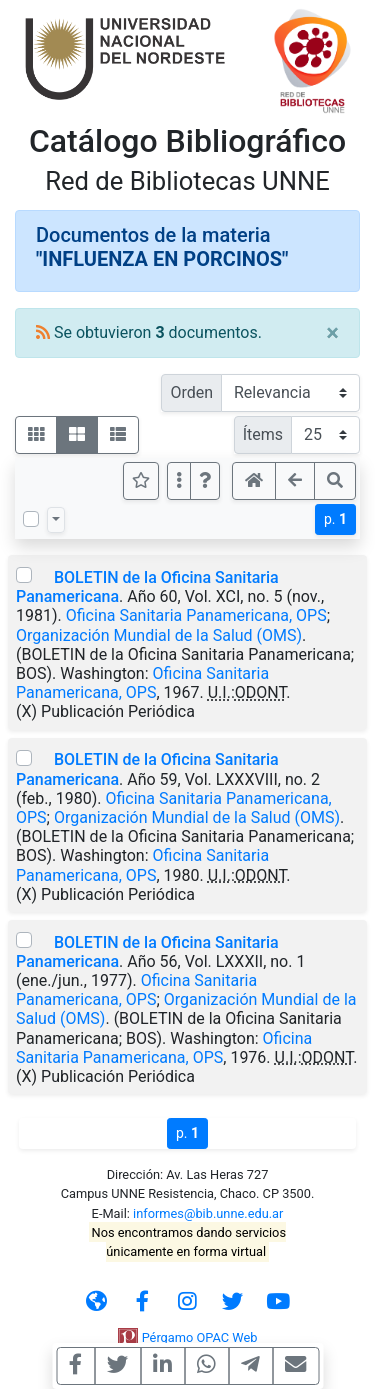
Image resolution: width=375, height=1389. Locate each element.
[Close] (332, 333)
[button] (205, 481)
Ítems (263, 434)
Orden (191, 392)
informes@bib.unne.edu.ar (208, 1213)
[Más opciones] (179, 481)
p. (335, 519)
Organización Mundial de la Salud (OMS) (159, 635)
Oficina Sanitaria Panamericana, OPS (196, 615)
